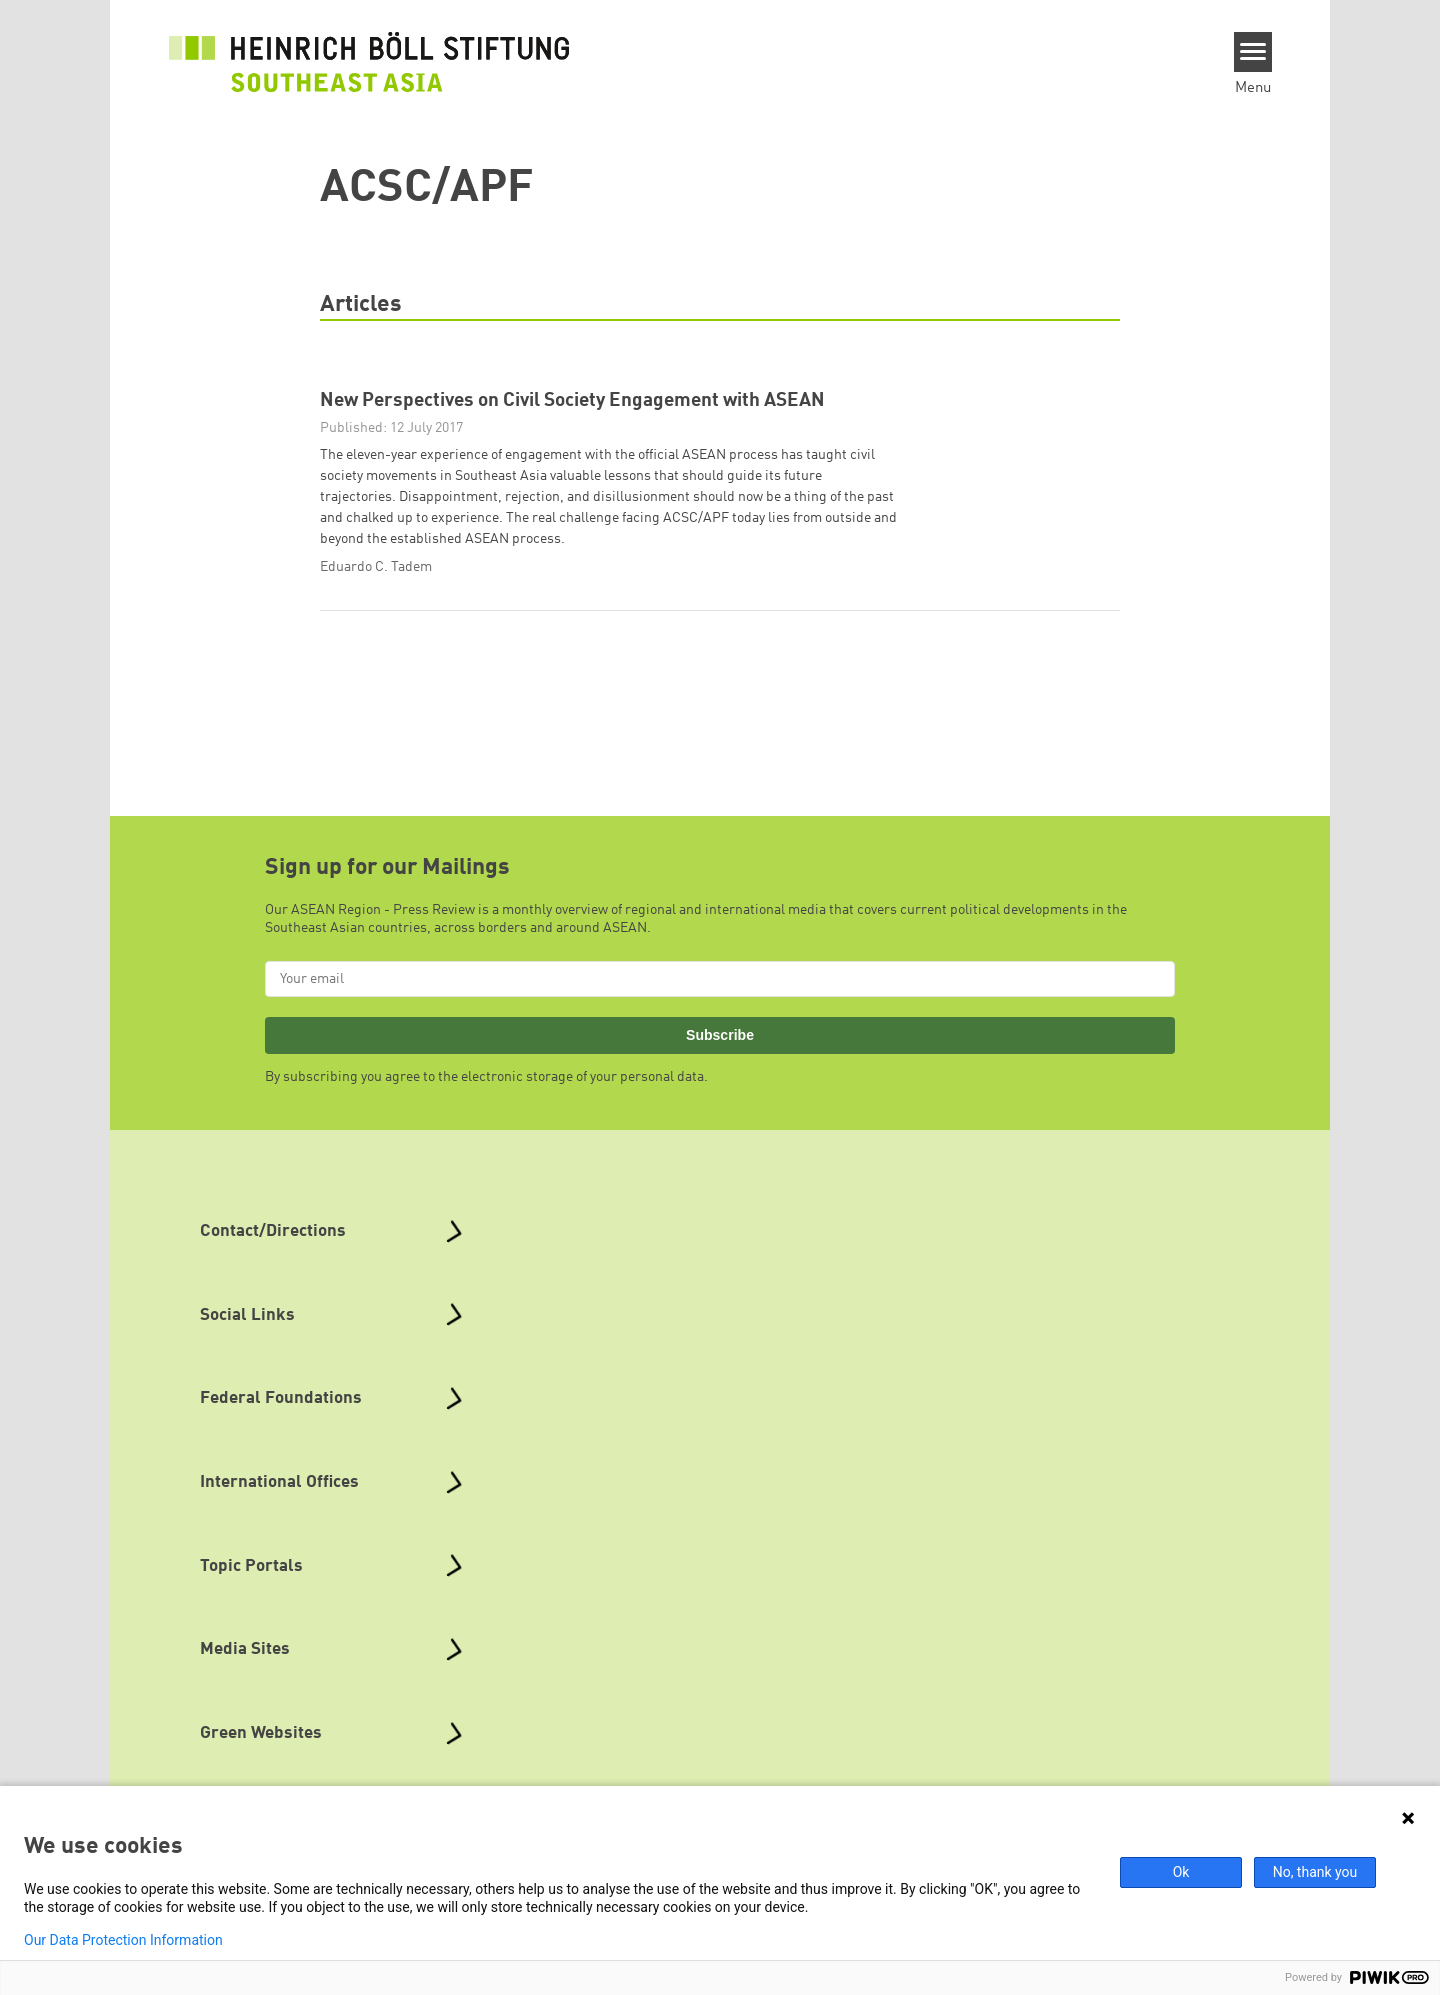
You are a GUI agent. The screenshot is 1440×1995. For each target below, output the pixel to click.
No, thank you (1315, 1872)
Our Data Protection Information (123, 1940)
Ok (1181, 1872)
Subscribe (720, 1035)
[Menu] (1253, 52)
